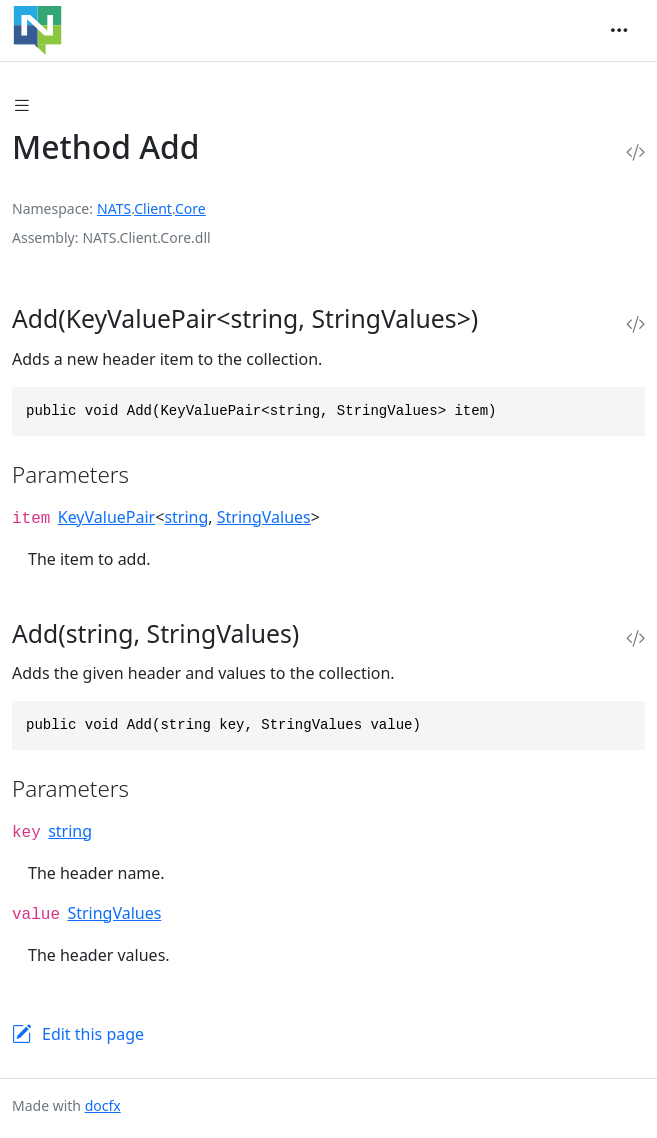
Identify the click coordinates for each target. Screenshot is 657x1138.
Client (153, 208)
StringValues (264, 517)
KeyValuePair (106, 517)
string (186, 517)
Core (190, 208)
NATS (114, 208)
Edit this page (93, 1034)
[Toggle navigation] (619, 30)
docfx (103, 1105)
